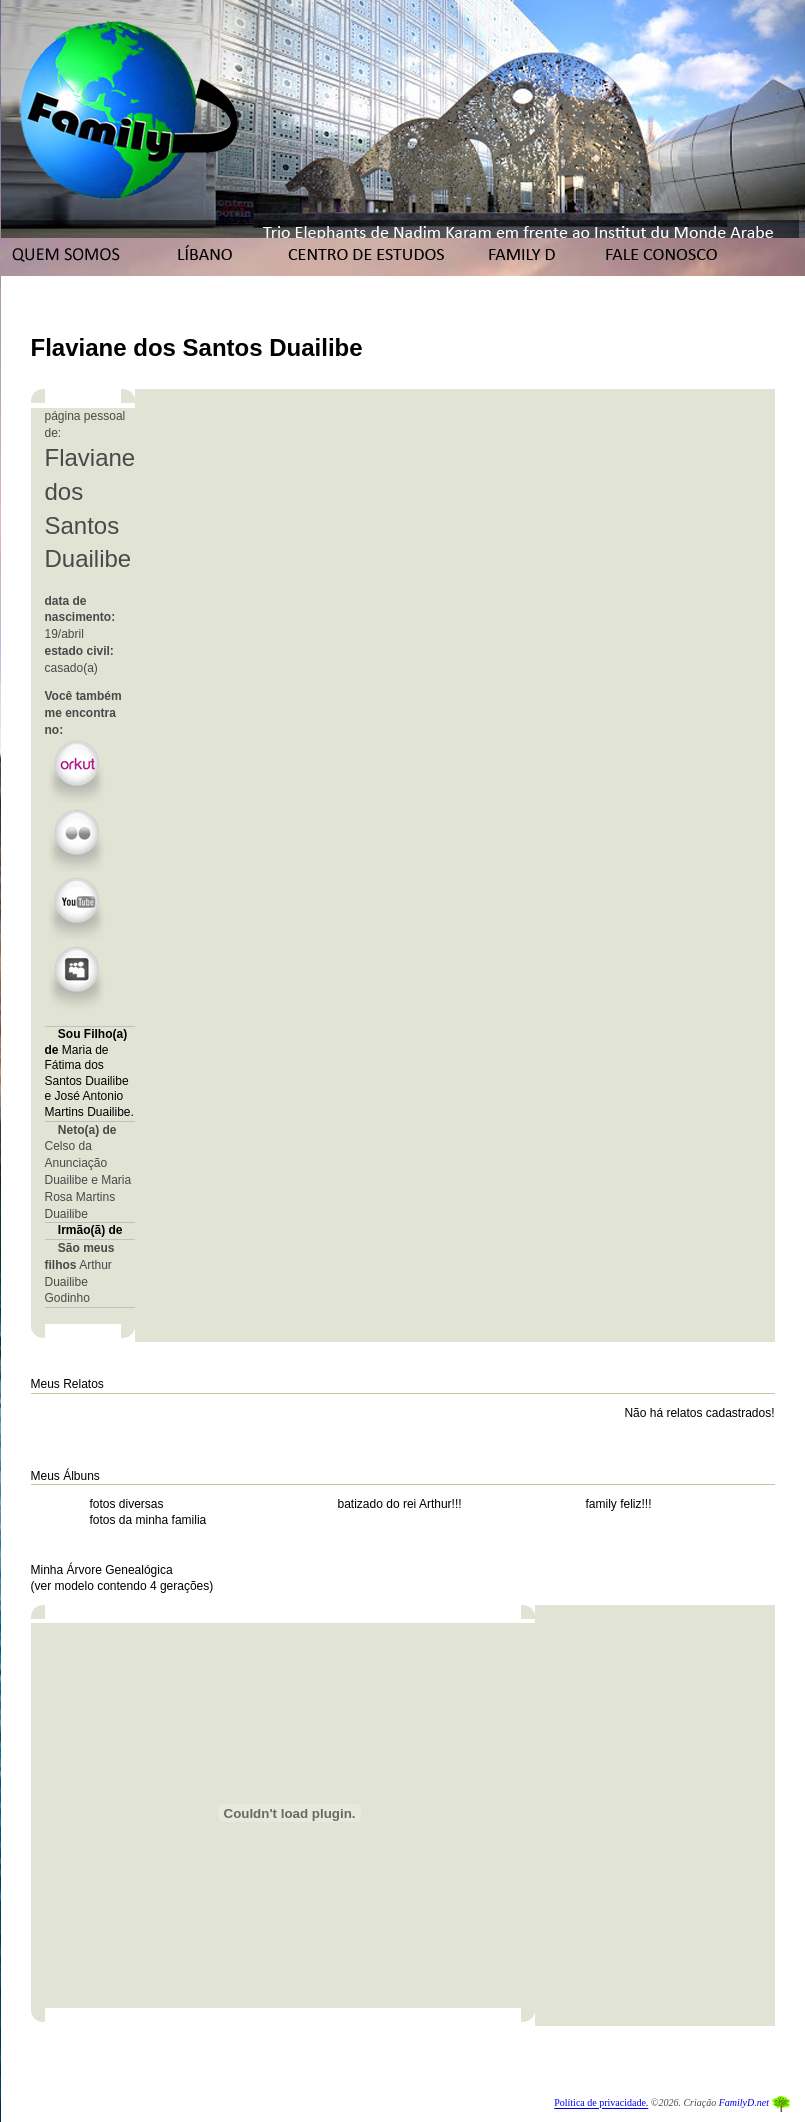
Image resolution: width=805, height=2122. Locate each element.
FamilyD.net (744, 2103)
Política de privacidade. (601, 2103)
